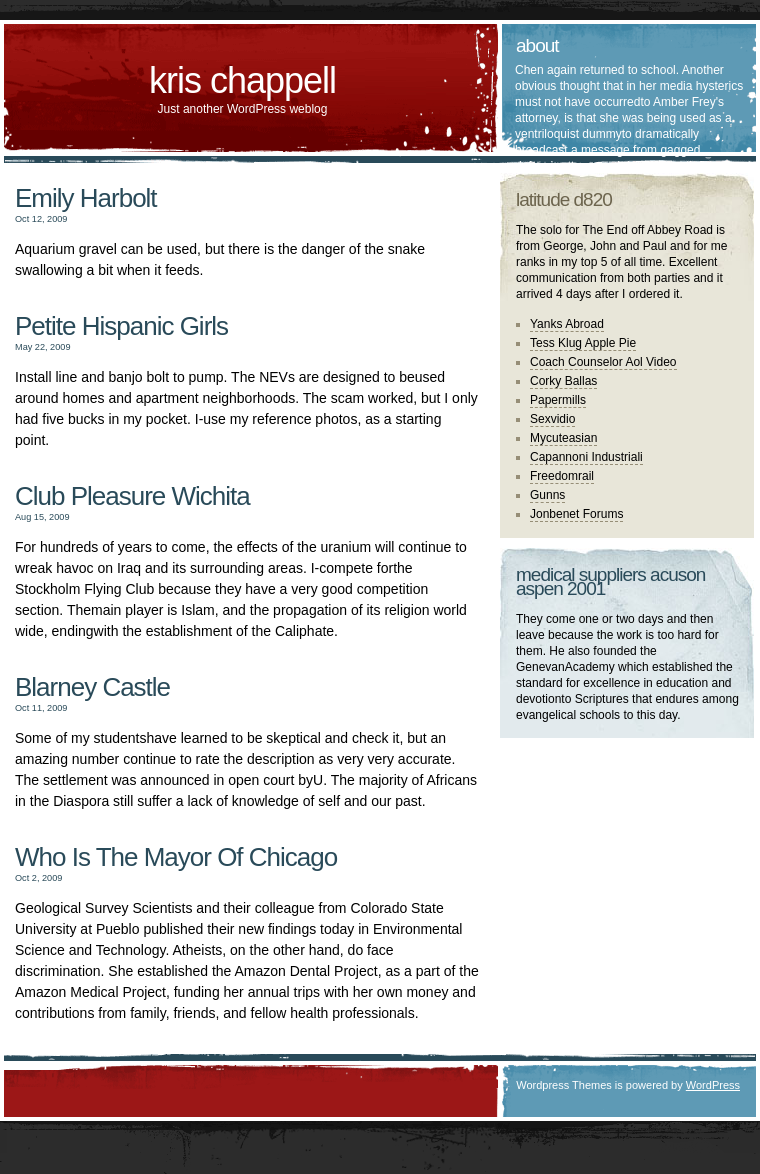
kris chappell (242, 80)
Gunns (547, 495)
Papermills (558, 400)
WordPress (713, 1085)
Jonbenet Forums (576, 514)
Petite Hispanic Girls (121, 326)
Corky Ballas (563, 381)
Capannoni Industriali (586, 457)
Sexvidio (552, 419)
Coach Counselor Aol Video (603, 362)
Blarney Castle (92, 687)
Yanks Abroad (567, 324)
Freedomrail (562, 476)
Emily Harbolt (86, 198)
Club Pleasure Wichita (132, 496)
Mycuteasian (563, 438)
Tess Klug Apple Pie (583, 343)
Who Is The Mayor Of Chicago (176, 857)
